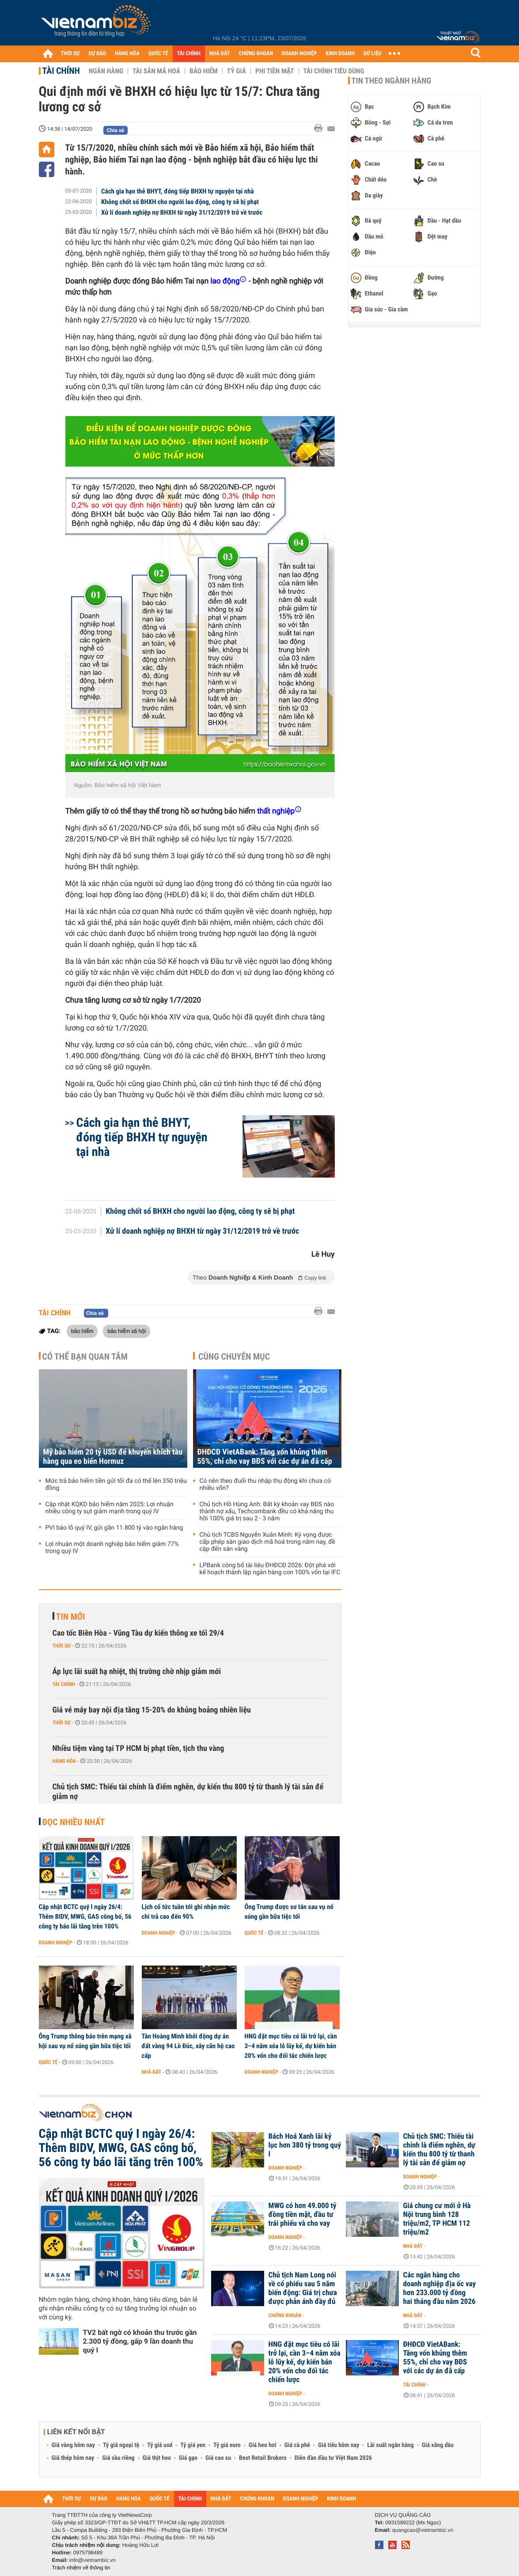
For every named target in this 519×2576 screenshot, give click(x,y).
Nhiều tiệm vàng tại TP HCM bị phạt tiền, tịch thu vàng (138, 1748)
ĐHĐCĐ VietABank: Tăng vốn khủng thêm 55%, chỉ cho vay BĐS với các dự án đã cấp (264, 1456)
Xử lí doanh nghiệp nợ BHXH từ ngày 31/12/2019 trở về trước (181, 212)
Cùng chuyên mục (234, 1356)
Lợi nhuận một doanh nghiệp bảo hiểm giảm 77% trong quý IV (112, 1548)
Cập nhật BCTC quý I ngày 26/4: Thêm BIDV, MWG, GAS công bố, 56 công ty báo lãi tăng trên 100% (85, 1916)
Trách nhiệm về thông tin (81, 2568)
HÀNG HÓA (127, 53)
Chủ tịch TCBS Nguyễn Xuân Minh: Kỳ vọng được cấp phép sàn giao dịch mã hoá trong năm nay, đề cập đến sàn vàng (267, 1542)
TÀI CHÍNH (189, 53)
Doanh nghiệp (55, 1943)
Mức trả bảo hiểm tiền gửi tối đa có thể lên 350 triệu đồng (116, 1484)
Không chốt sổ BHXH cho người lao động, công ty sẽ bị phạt (180, 202)
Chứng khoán (285, 2315)
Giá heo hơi (263, 2445)
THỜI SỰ (70, 53)
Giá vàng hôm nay (73, 2445)
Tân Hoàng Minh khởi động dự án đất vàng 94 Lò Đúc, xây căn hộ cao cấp (188, 2046)
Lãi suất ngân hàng (390, 2445)
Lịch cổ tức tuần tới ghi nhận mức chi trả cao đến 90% (186, 1912)
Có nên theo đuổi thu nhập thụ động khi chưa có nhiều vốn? (265, 1484)
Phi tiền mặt (274, 71)
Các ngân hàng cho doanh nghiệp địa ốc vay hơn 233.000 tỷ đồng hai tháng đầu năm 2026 (439, 2288)
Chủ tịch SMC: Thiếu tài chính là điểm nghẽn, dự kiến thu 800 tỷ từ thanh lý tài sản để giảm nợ (188, 1791)
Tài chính (61, 70)
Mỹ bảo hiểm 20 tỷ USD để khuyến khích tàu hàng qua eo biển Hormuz (112, 1456)
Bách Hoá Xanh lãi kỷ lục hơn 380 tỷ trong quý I (305, 2145)
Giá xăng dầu (438, 2445)
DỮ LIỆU (372, 53)
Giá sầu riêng (118, 2458)
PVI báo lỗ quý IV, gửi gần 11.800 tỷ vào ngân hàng (114, 1527)
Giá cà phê (297, 2445)
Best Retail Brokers (263, 2458)
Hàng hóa (64, 1761)
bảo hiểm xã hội (126, 1331)
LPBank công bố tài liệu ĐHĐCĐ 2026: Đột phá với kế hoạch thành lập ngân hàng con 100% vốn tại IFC (270, 1569)
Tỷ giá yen (192, 2445)
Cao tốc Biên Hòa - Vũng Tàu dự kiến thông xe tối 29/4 (138, 1633)
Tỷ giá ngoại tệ (121, 2445)
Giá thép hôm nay (73, 2458)
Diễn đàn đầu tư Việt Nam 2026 (333, 2458)
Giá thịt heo (157, 2458)
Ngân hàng (106, 71)
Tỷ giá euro (227, 2445)
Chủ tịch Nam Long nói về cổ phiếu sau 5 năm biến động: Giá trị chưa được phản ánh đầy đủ (303, 2288)
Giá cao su (218, 2458)
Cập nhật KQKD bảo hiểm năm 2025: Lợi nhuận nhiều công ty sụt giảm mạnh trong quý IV (109, 1508)
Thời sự (62, 1646)
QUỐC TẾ (158, 53)
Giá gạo (188, 2458)
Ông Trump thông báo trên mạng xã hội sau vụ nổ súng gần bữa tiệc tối (85, 2041)
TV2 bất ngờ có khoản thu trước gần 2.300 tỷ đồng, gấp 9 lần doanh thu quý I (140, 2341)
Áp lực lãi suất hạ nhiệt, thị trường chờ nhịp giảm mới (137, 1671)
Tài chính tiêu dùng (333, 71)
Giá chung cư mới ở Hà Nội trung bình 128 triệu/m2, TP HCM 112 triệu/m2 (437, 2219)
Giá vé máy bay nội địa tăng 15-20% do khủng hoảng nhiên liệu (152, 1710)
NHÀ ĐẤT (219, 53)
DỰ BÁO (97, 53)
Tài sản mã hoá (156, 71)
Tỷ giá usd (159, 2445)
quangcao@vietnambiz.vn (422, 2530)
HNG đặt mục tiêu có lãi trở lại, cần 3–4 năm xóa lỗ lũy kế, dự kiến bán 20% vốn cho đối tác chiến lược (291, 2046)
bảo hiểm (82, 1331)
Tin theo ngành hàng (392, 81)
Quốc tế (254, 1933)
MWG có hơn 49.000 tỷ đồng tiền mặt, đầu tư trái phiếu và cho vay (303, 2214)
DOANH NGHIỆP (299, 53)
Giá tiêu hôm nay (338, 2445)
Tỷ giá (236, 71)
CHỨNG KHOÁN (256, 53)
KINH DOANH (340, 53)
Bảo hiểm (203, 71)
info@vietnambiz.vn (92, 2560)
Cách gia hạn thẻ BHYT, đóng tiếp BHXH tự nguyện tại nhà (177, 191)
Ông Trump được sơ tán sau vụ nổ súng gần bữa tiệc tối (289, 1912)
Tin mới (70, 1616)
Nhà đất (152, 2072)
